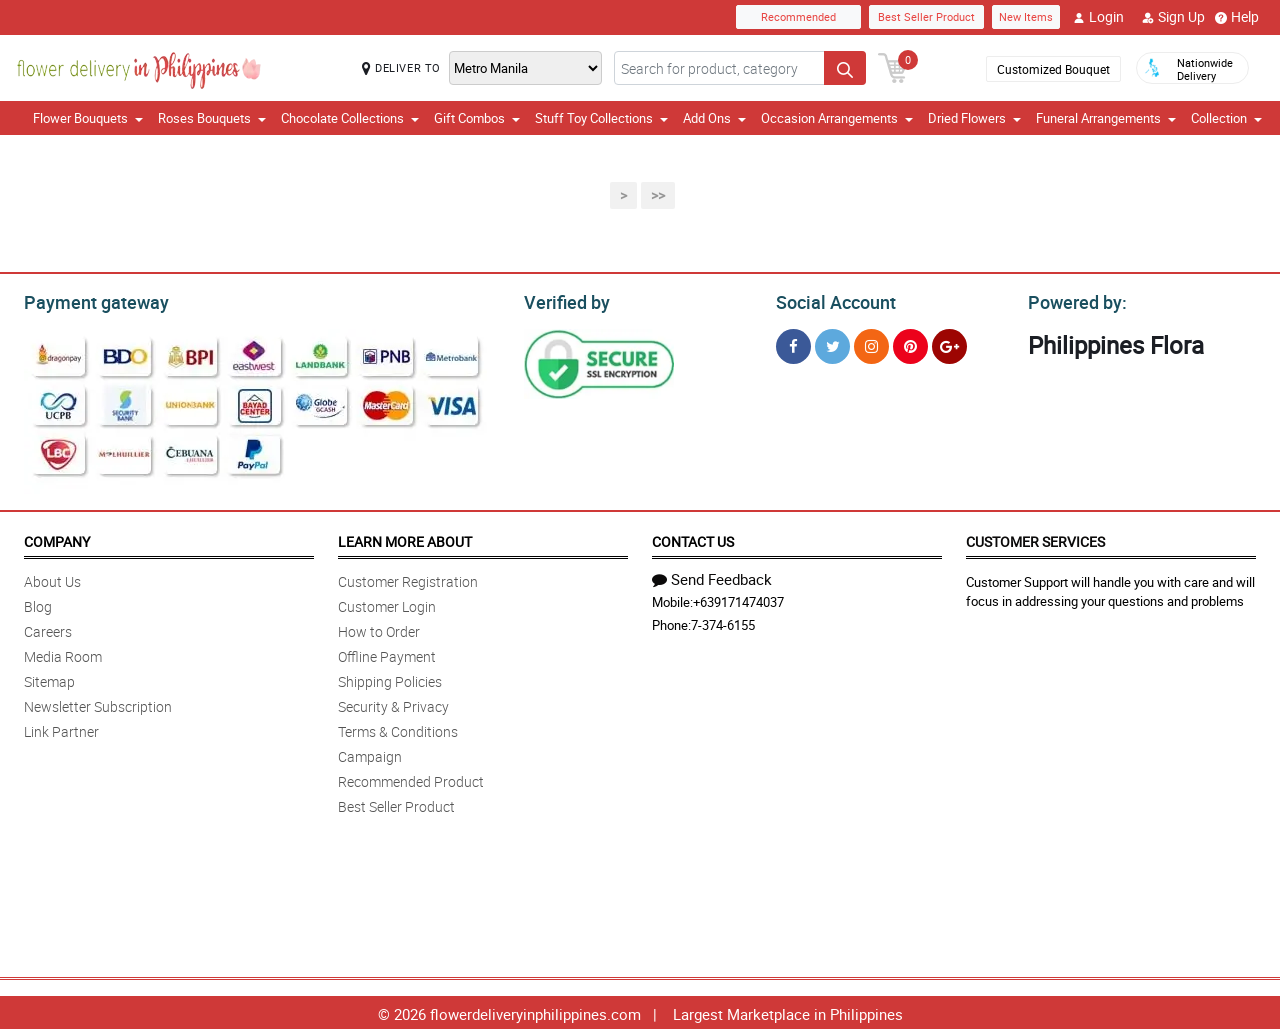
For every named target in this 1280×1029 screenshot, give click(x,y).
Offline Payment (387, 653)
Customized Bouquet (1053, 69)
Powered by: (1073, 300)
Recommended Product (411, 778)
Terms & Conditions (398, 728)
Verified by (564, 300)
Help (1237, 17)
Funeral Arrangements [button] (1106, 118)
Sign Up (1173, 17)
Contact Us (693, 538)
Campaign (370, 753)
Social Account (830, 300)
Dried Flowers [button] (974, 118)
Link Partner (61, 728)
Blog (38, 603)
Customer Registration (408, 578)
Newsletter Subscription (98, 703)
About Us (52, 578)
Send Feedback (712, 576)
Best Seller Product (926, 16)
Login (1098, 17)
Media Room (63, 653)
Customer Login (387, 603)
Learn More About (405, 538)
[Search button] (845, 68)
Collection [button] (1226, 118)
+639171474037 (738, 599)
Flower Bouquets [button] (88, 118)
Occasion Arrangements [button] (837, 118)
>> (658, 195)
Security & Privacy (393, 703)
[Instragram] (871, 343)
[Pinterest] (910, 343)
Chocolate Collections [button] (350, 118)
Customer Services (1035, 538)
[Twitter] (832, 343)
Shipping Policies (390, 678)
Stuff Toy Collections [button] (601, 118)
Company (57, 538)
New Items (1026, 16)
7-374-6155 (723, 622)
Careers (48, 628)
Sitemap (49, 678)
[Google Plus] (949, 343)
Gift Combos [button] (477, 118)
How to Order (379, 628)
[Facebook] (793, 343)
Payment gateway (87, 300)
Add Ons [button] (714, 118)
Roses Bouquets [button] (212, 118)
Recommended (798, 16)
